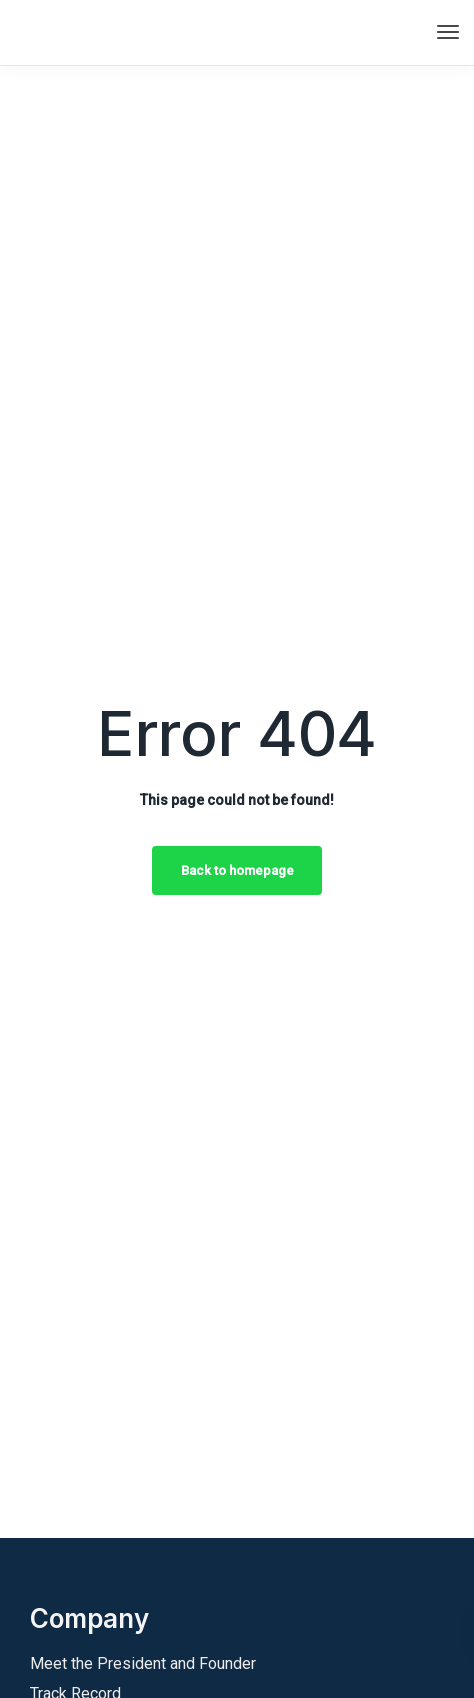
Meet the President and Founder (143, 1663)
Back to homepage (237, 870)
